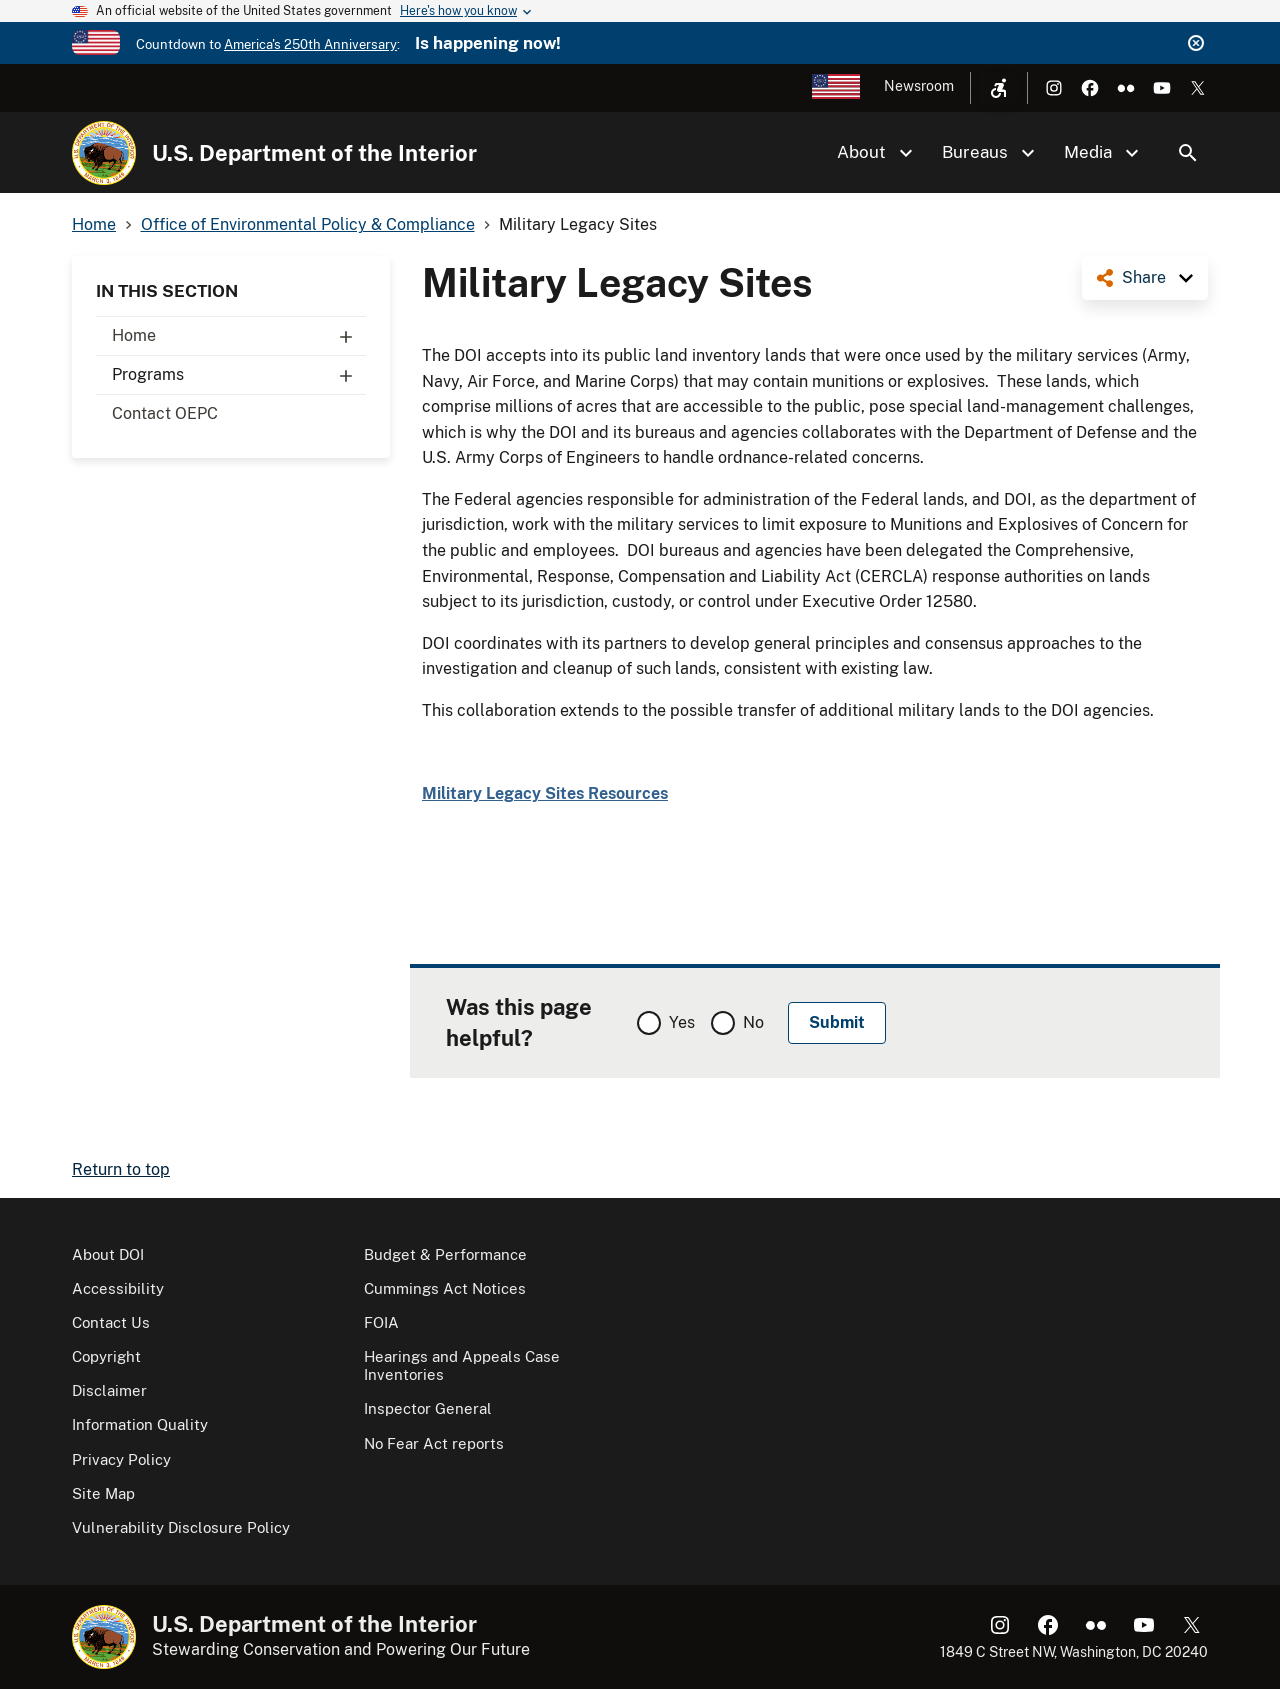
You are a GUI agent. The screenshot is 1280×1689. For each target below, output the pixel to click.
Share (1144, 277)
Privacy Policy (121, 1459)
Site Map (103, 1493)
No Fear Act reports (434, 1443)
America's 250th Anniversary (310, 44)
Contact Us (111, 1322)
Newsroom (919, 86)
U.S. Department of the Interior (314, 153)
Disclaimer (109, 1390)
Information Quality (140, 1424)
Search (1188, 153)
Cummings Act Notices (445, 1288)
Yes (682, 1022)
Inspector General (428, 1408)
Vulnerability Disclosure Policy (181, 1527)
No (753, 1022)
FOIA (381, 1322)
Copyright (106, 1356)
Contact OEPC (165, 413)
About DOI (108, 1254)
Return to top (121, 1169)
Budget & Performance (445, 1254)
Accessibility (118, 1288)
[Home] (104, 153)
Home (239, 336)
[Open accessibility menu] (999, 88)
